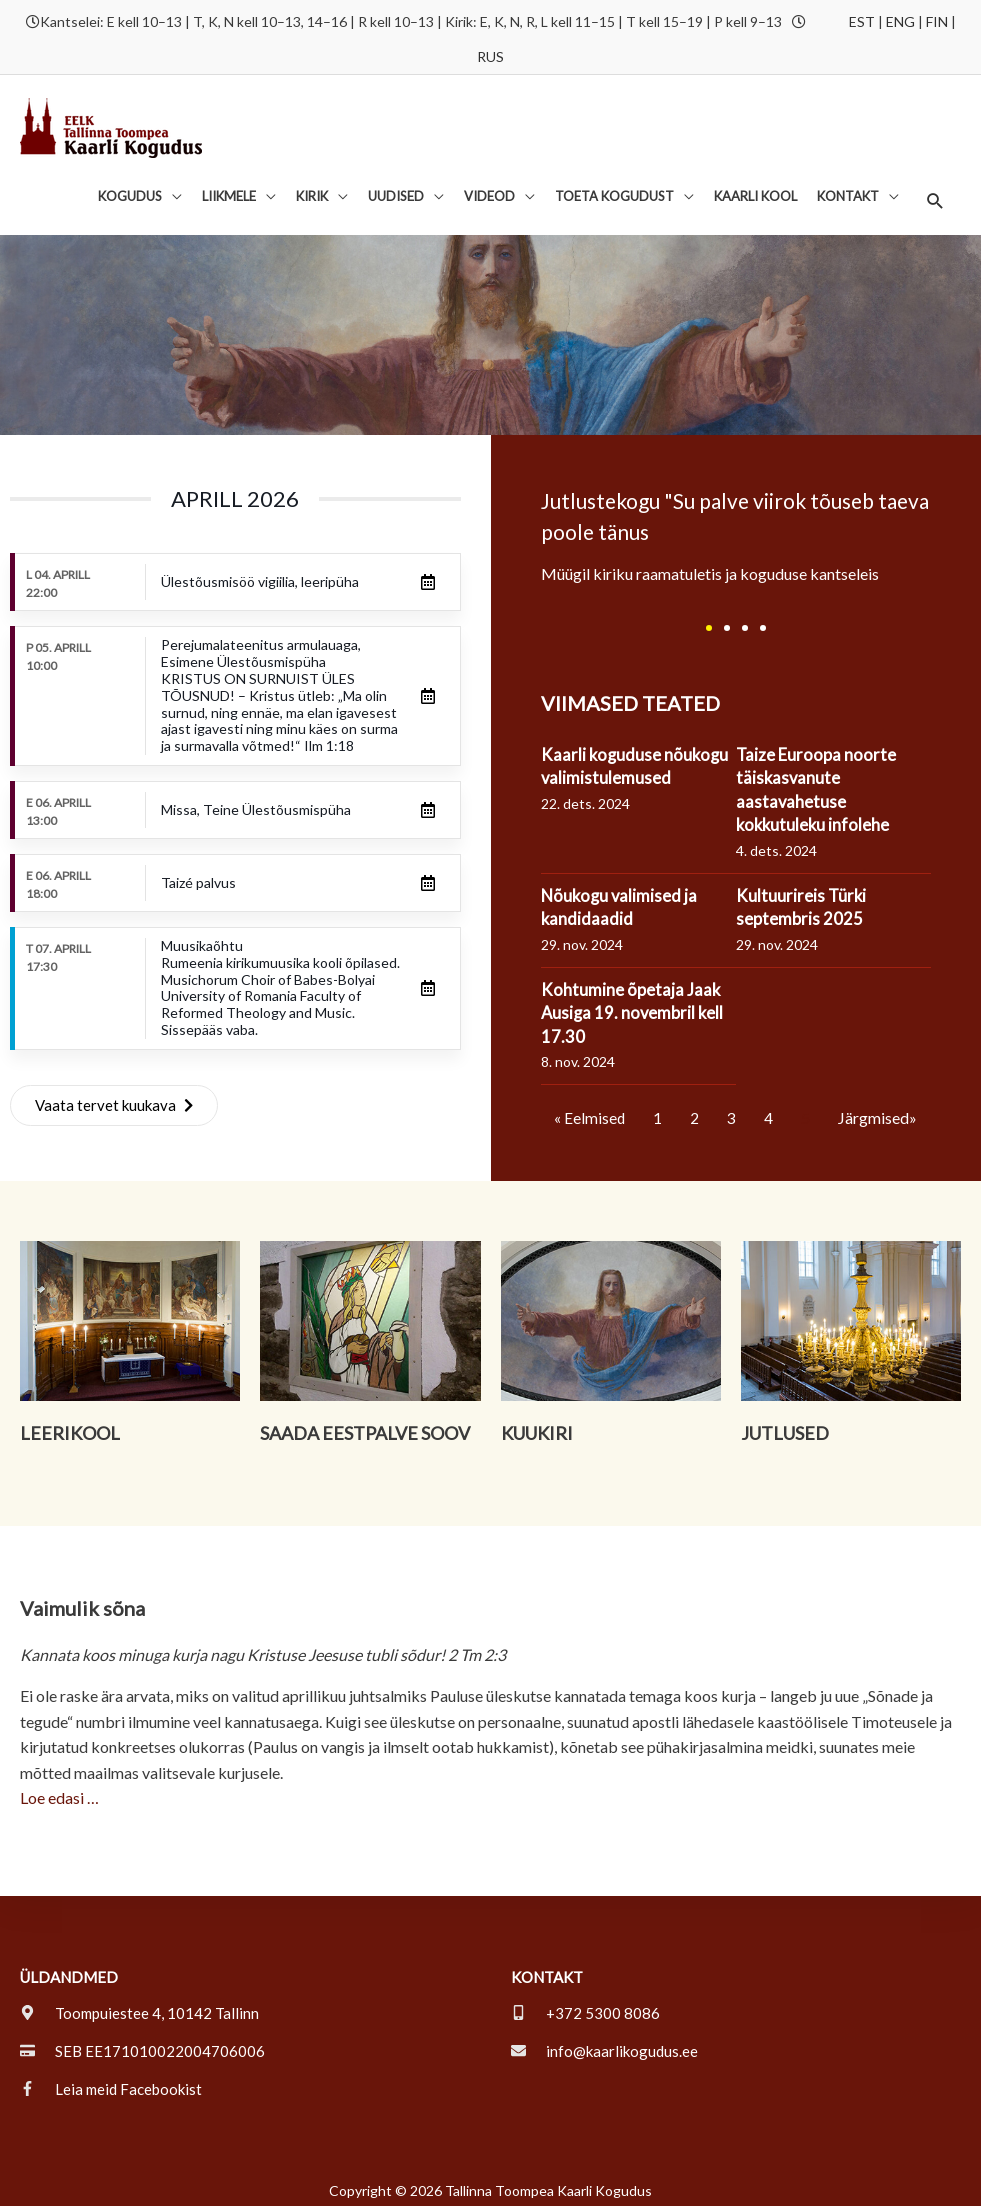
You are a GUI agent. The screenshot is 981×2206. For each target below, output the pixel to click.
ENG (900, 17)
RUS (490, 52)
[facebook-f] (111, 2081)
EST (862, 17)
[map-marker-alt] (139, 2005)
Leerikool (70, 1425)
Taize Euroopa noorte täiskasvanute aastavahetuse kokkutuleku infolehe (820, 781)
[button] (934, 195)
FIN (937, 17)
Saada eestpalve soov (365, 1425)
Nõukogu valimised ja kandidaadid (622, 898)
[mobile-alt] (585, 2005)
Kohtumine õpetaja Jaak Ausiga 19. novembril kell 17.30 (636, 1004)
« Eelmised (590, 1109)
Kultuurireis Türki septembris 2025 (804, 898)
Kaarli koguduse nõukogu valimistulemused (638, 757)
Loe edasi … (59, 1789)
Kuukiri (537, 1425)
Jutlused (785, 1425)
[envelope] (604, 2043)
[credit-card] (142, 2043)
